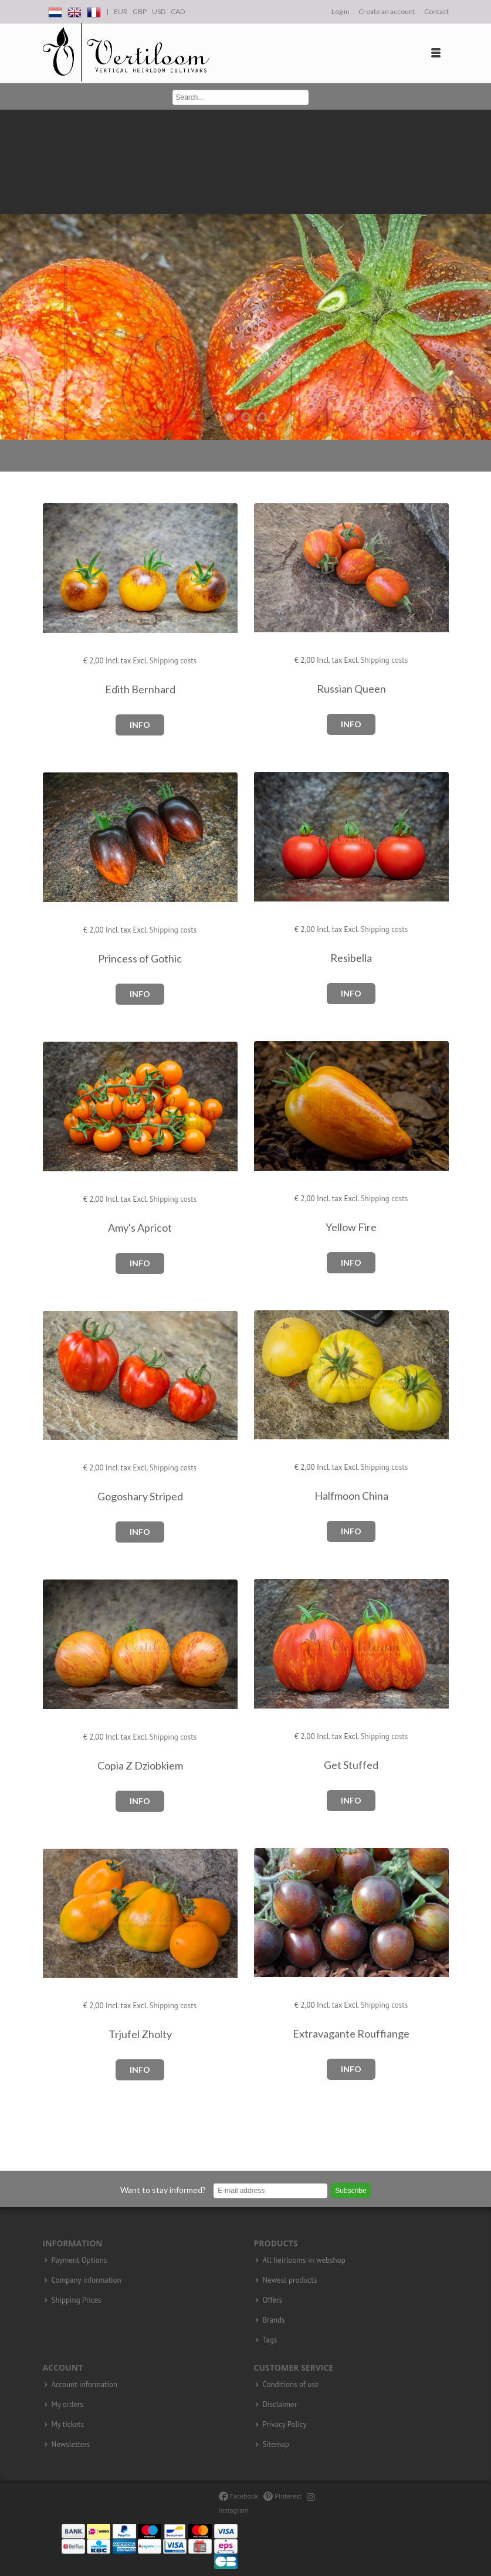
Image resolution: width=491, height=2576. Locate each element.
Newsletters (71, 2445)
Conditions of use (291, 2385)
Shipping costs (173, 661)
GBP (140, 11)
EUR (120, 11)
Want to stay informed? (163, 2190)
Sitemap (276, 2445)
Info (140, 725)
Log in (340, 11)
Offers (273, 2300)
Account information (85, 2385)
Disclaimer (280, 2405)
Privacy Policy (285, 2425)
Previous (11, 275)
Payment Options (79, 2260)
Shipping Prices (76, 2300)
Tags (270, 2340)
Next (479, 275)
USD (158, 11)
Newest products (290, 2280)
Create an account (386, 11)
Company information (86, 2280)
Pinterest (282, 2496)
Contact (436, 11)
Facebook (238, 2496)
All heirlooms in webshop (304, 2260)
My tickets (68, 2425)
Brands (274, 2320)
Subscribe (350, 2191)
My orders (67, 2405)
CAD (178, 11)
